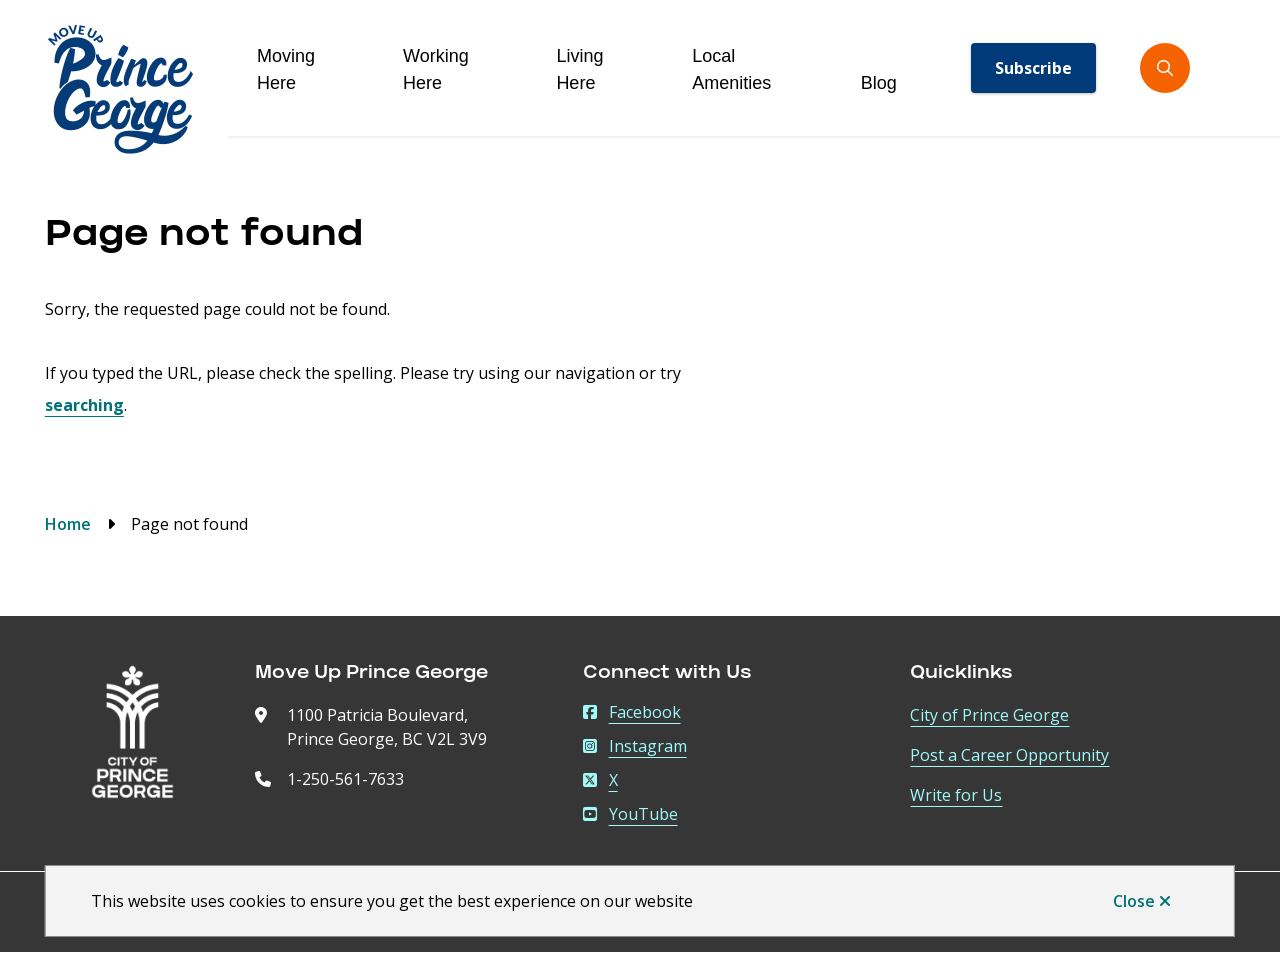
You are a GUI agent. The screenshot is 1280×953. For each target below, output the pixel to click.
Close (1134, 901)
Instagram (635, 746)
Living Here (579, 69)
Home (68, 524)
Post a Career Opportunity (1009, 755)
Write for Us (956, 795)
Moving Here (286, 69)
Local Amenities (731, 69)
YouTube (630, 814)
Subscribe (1033, 68)
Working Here (436, 69)
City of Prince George (989, 715)
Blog (879, 83)
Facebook (632, 712)
